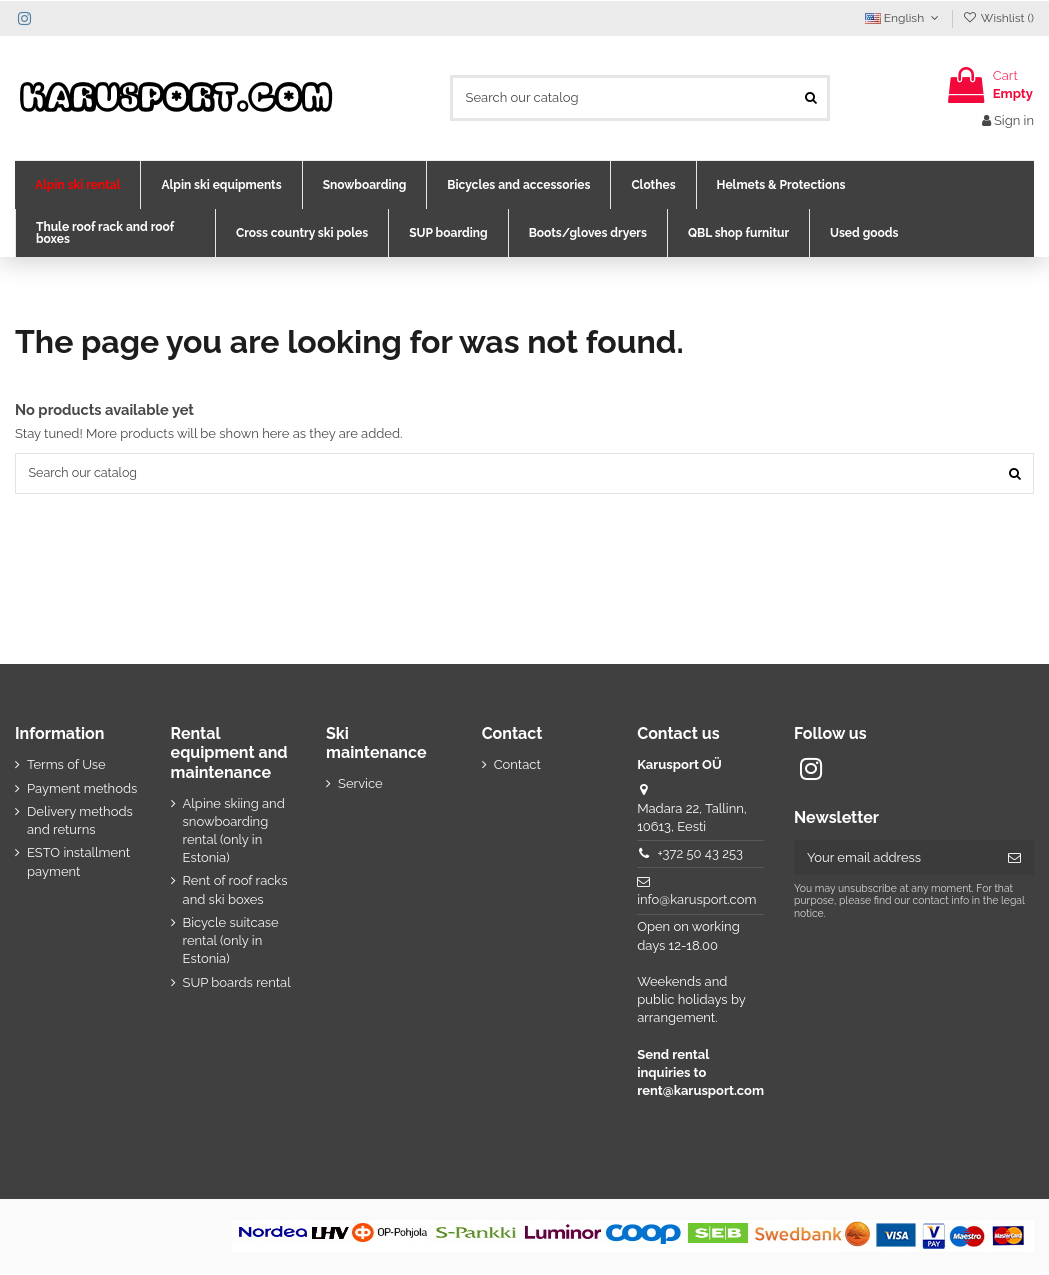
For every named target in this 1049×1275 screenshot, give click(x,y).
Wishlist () (998, 18)
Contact (517, 766)
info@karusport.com (696, 901)
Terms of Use (66, 766)
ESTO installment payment (78, 863)
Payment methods (82, 789)
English (904, 18)
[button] (77, 185)
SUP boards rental (237, 983)
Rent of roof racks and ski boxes (235, 891)
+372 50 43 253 (700, 855)
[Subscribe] (1014, 859)
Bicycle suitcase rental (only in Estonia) (231, 942)
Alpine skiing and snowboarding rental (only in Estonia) (234, 832)
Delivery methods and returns (80, 821)
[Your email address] (894, 859)
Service (360, 785)
